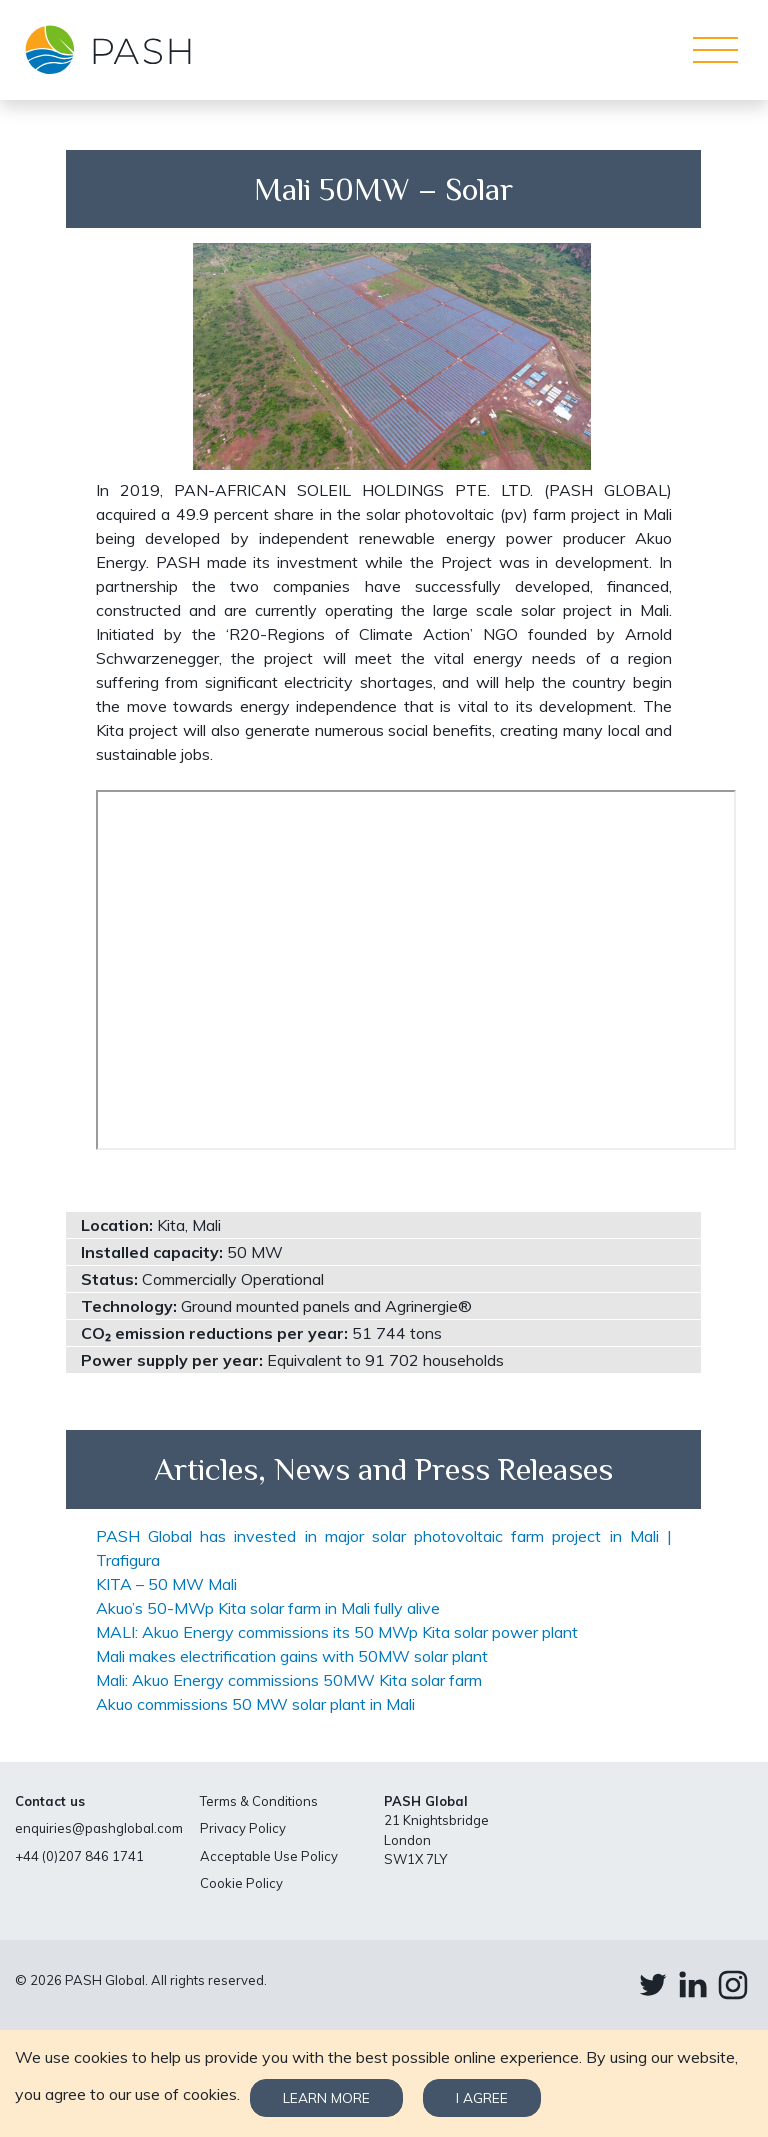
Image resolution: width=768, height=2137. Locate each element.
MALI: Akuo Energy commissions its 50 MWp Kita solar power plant (337, 1632)
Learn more (326, 2097)
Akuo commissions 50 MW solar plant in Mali (255, 1704)
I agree (482, 2097)
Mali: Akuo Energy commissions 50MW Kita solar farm (289, 1680)
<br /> (416, 970)
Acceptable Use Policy (269, 1856)
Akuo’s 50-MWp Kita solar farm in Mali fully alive (268, 1608)
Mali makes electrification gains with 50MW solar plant (292, 1656)
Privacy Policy (243, 1828)
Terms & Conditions (259, 1801)
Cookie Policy (241, 1883)
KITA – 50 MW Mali (166, 1584)
